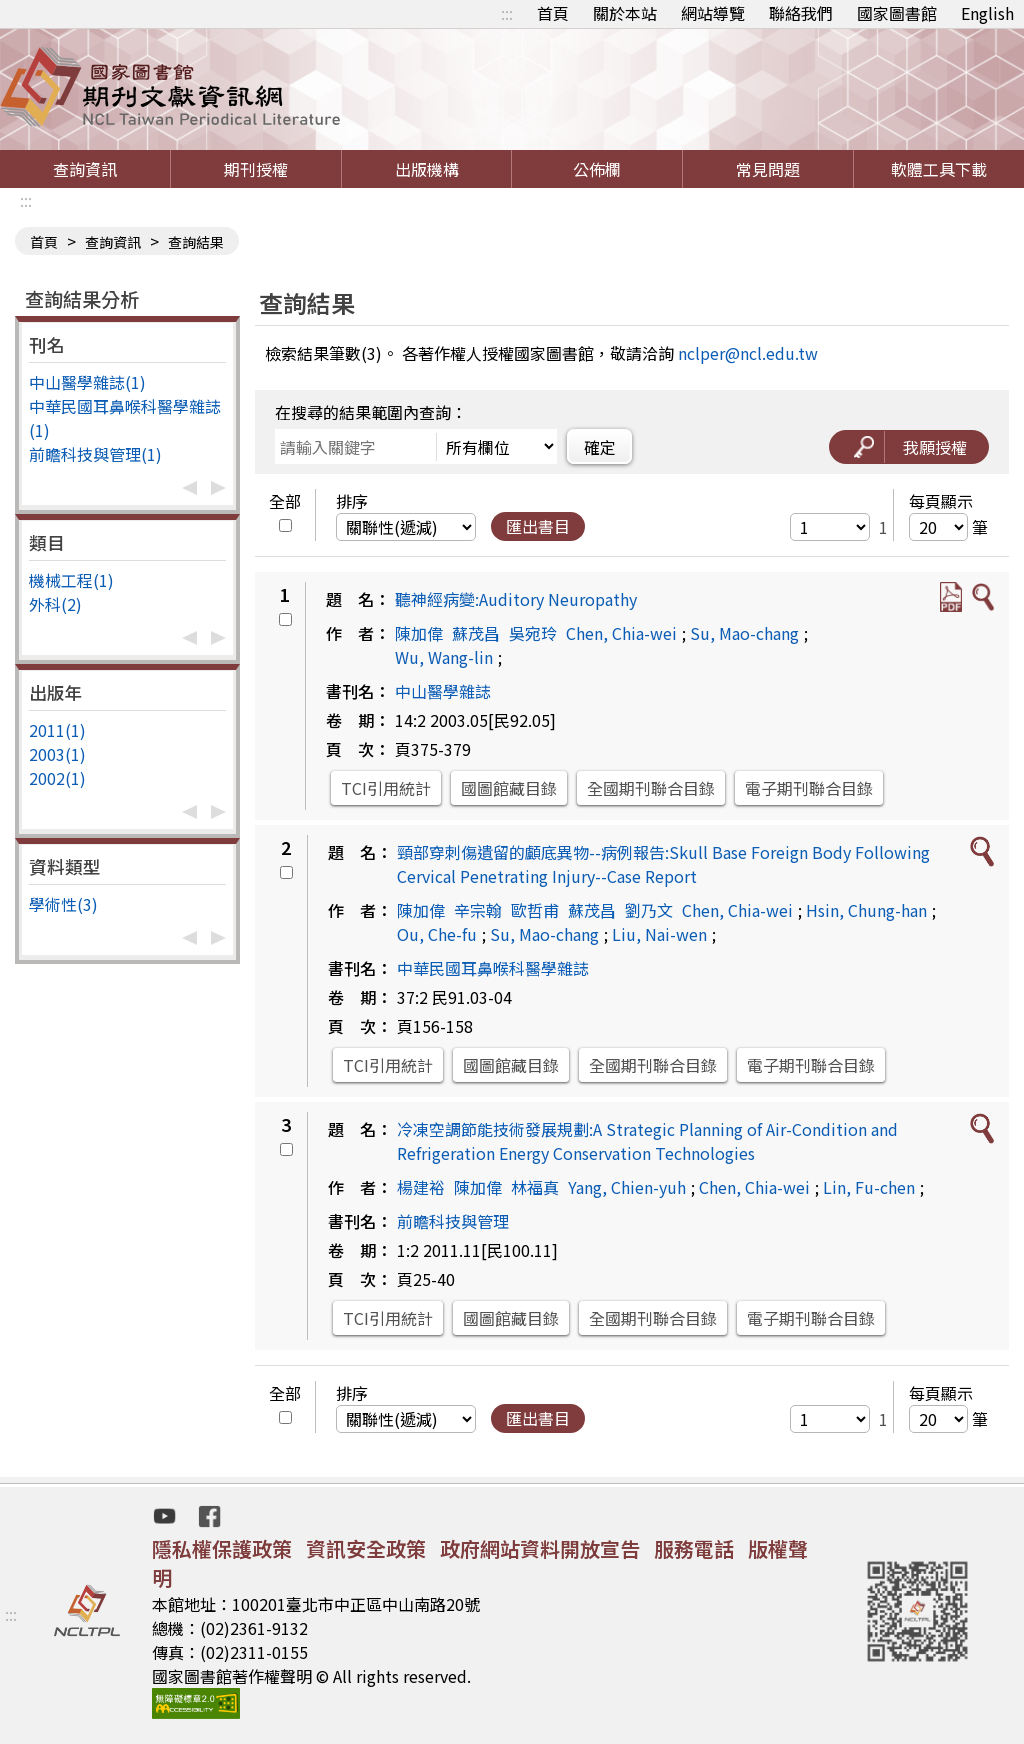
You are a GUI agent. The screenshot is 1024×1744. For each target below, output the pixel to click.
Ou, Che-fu (437, 934)
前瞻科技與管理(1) (95, 454)
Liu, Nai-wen (659, 934)
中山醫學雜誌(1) (87, 382)
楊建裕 (421, 1187)
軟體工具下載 (939, 169)
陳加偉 (419, 633)
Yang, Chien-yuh (627, 1187)
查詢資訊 (85, 169)
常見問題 (768, 169)
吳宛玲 (533, 633)
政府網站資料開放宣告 (540, 1548)
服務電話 (694, 1548)
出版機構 (427, 169)
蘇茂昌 (476, 633)
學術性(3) (63, 904)
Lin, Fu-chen (869, 1187)
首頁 (553, 13)
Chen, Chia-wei (621, 633)
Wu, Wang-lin (444, 657)
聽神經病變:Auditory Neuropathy (516, 599)
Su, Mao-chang (744, 633)
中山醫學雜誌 (443, 691)
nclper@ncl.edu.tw (748, 353)
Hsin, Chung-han (866, 910)
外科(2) (55, 604)
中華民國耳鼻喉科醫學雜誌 (493, 968)
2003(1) (57, 754)
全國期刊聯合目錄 (651, 788)
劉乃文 (649, 910)
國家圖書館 (897, 13)
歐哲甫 (535, 910)
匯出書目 (538, 526)
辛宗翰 (478, 910)
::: (507, 13)
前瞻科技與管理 (453, 1221)
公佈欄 (597, 169)
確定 (600, 447)
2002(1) (57, 778)
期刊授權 (256, 169)
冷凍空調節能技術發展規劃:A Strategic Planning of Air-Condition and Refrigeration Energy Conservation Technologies (647, 1141)
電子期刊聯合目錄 (809, 788)
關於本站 (625, 13)
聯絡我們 (801, 13)
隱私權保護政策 (222, 1548)
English (987, 13)
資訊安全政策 (366, 1548)
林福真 (535, 1187)
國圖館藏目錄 (509, 788)
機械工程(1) (71, 580)
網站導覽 (713, 13)
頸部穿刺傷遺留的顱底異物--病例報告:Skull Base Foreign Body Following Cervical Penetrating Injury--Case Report (663, 864)
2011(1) (57, 730)
